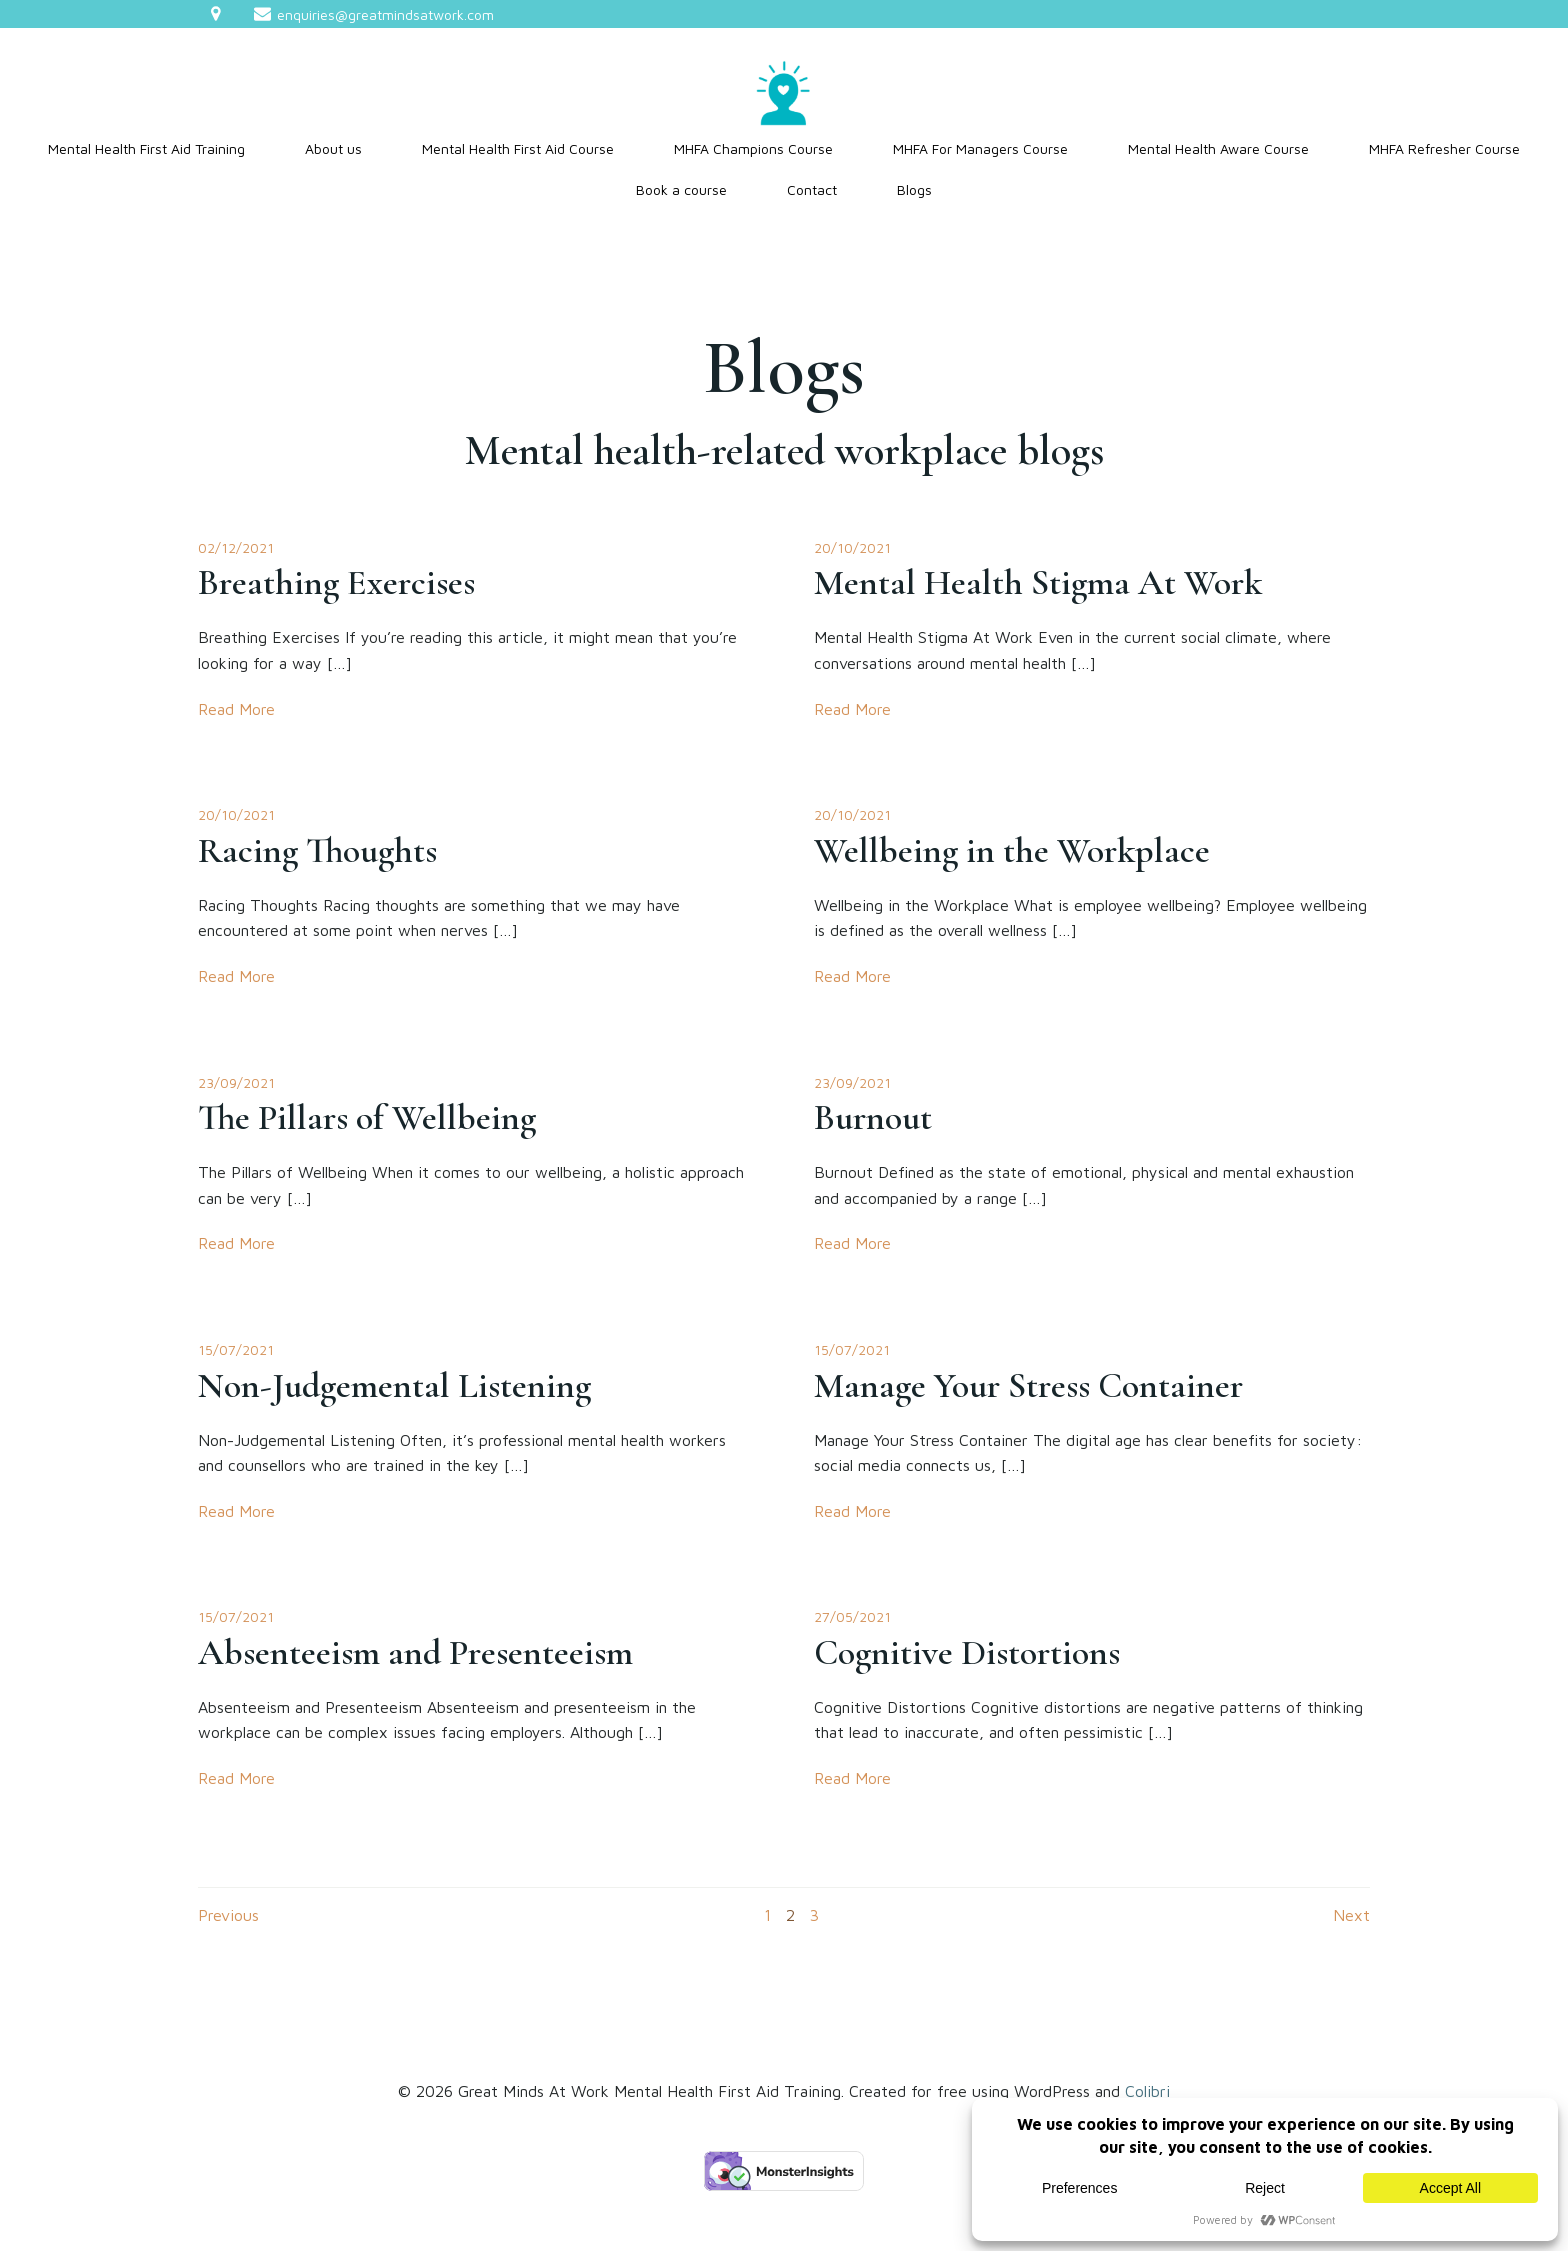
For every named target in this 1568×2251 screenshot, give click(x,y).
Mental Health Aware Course (1218, 148)
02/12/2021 (236, 547)
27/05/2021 (852, 1616)
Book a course (681, 189)
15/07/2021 (236, 1349)
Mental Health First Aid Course (518, 148)
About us (333, 148)
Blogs (914, 189)
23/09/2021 (236, 1082)
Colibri (1147, 2091)
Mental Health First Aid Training (146, 148)
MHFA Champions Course (753, 148)
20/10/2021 (852, 547)
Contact (812, 189)
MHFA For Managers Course (980, 148)
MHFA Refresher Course (1444, 148)
